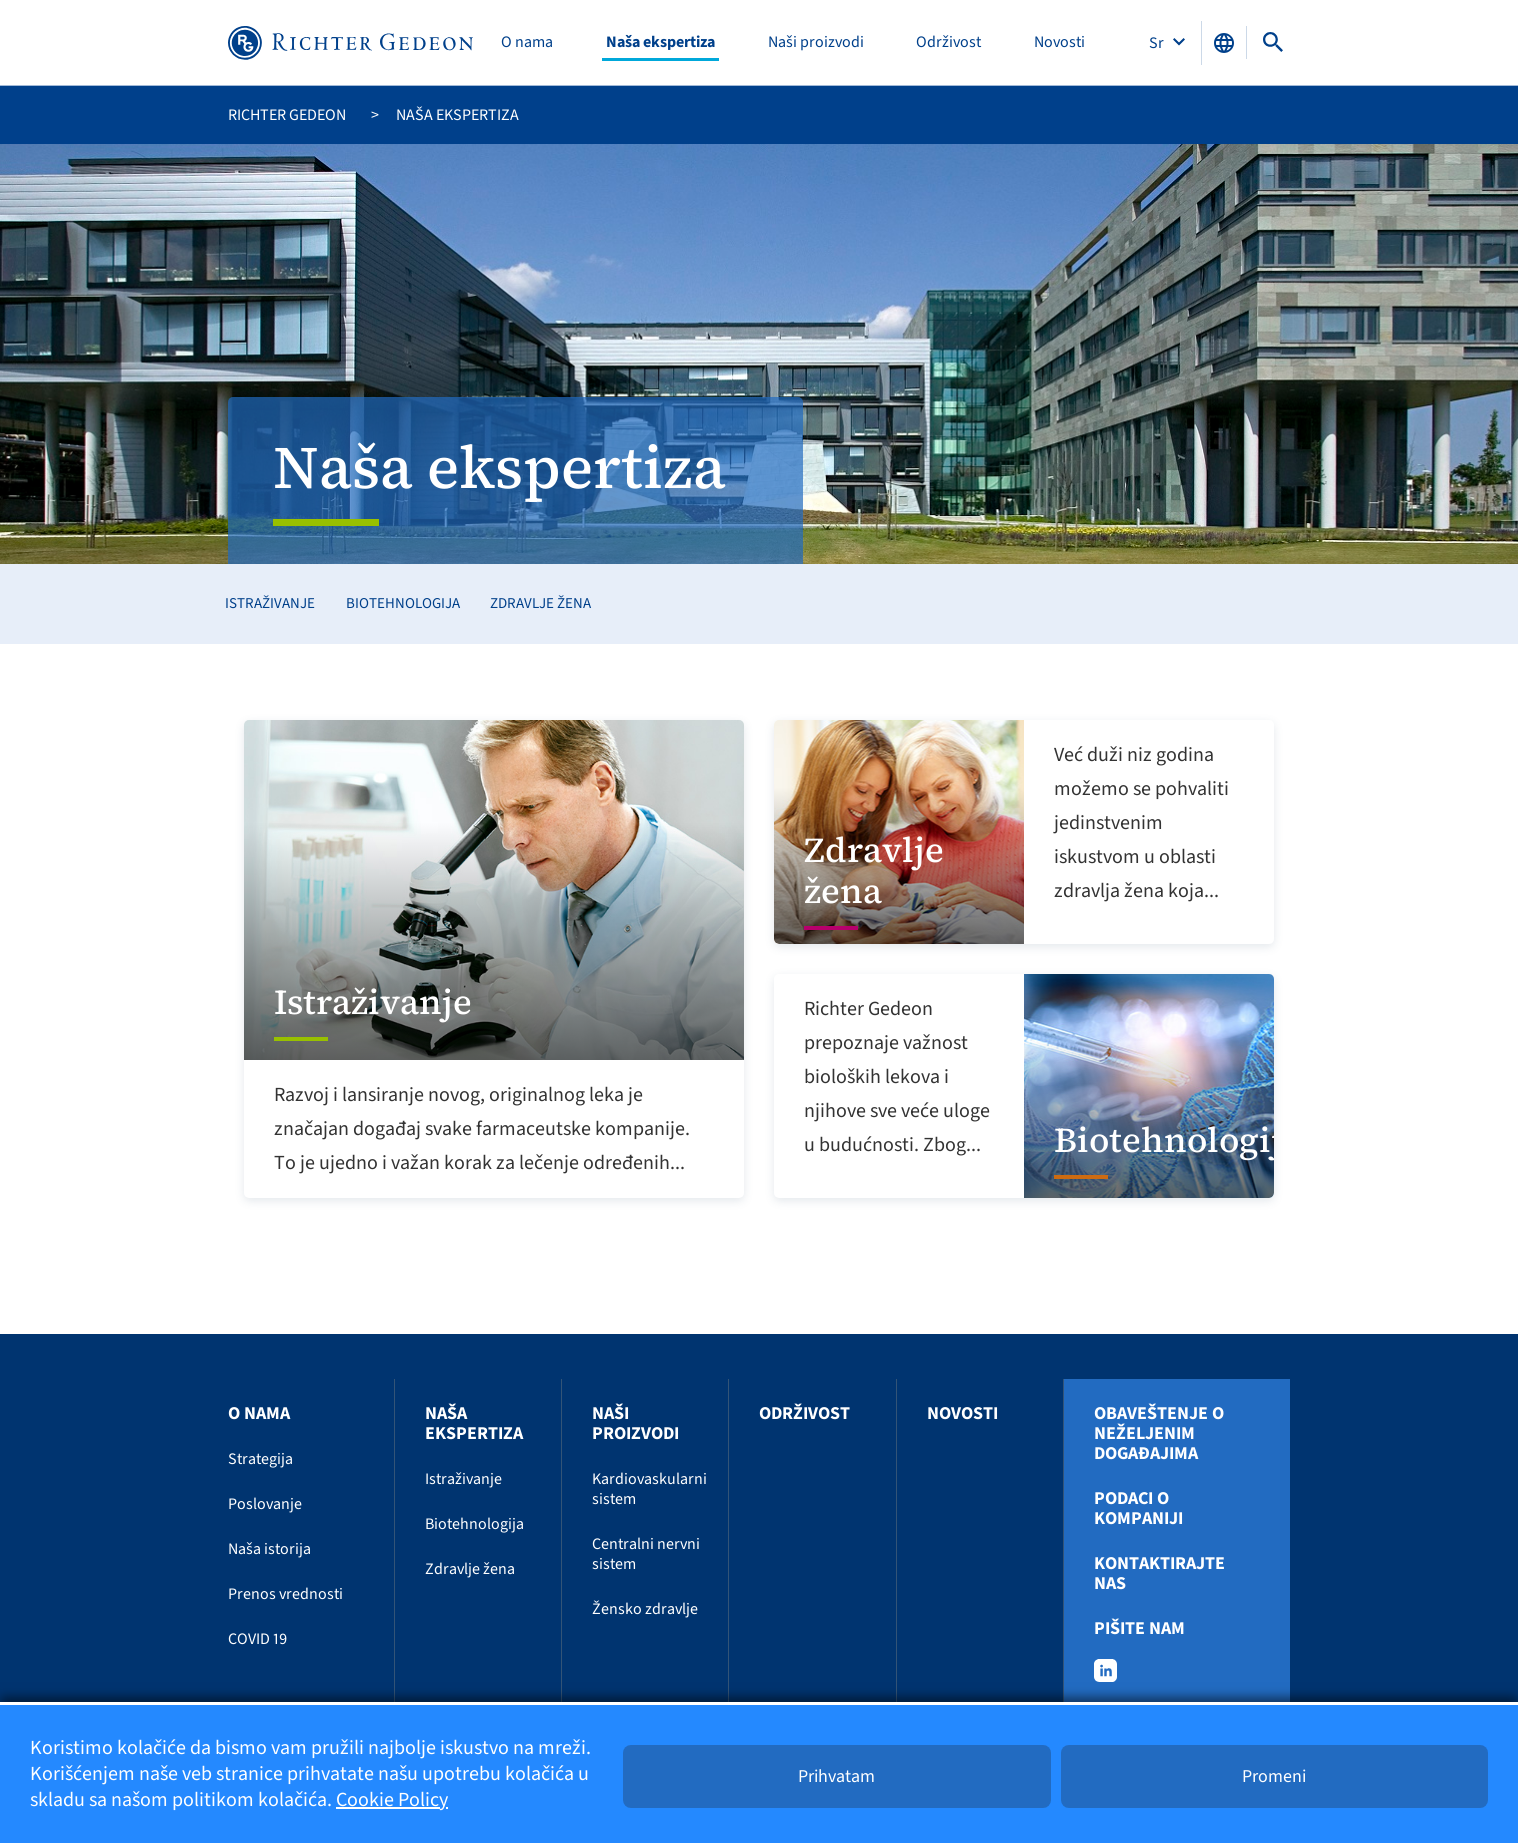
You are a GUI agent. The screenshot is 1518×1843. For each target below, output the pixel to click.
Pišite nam (1139, 1629)
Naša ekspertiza (660, 42)
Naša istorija (269, 1549)
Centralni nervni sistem (646, 1554)
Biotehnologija (403, 603)
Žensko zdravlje (645, 1609)
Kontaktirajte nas (1159, 1574)
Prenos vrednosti (285, 1594)
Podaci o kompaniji (1138, 1509)
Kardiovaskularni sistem (649, 1489)
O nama (527, 42)
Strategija (260, 1459)
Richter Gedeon (287, 115)
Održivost (948, 42)
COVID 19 (257, 1639)
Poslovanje (265, 1504)
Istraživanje (270, 603)
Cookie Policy (392, 1800)
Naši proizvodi (816, 42)
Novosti (1059, 42)
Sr (1158, 43)
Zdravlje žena (540, 603)
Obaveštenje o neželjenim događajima (1159, 1434)
